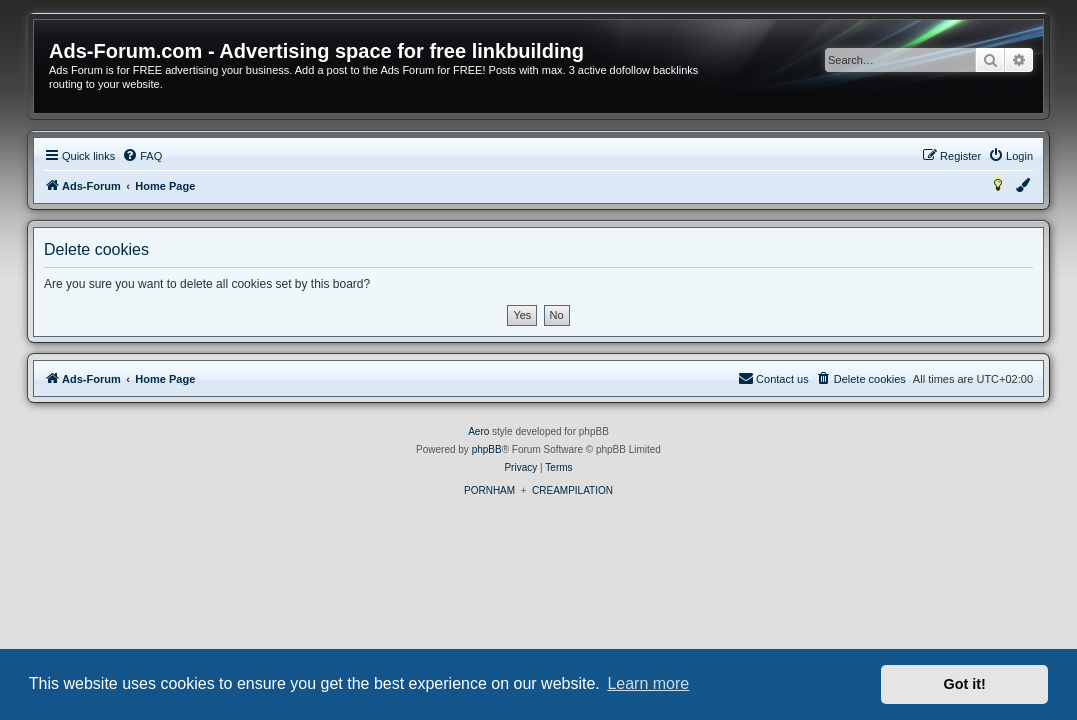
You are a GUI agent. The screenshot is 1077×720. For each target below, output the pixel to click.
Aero (478, 431)
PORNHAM (489, 490)
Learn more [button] (648, 683)
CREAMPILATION (572, 490)
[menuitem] (142, 156)
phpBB (487, 449)
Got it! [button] (965, 684)
